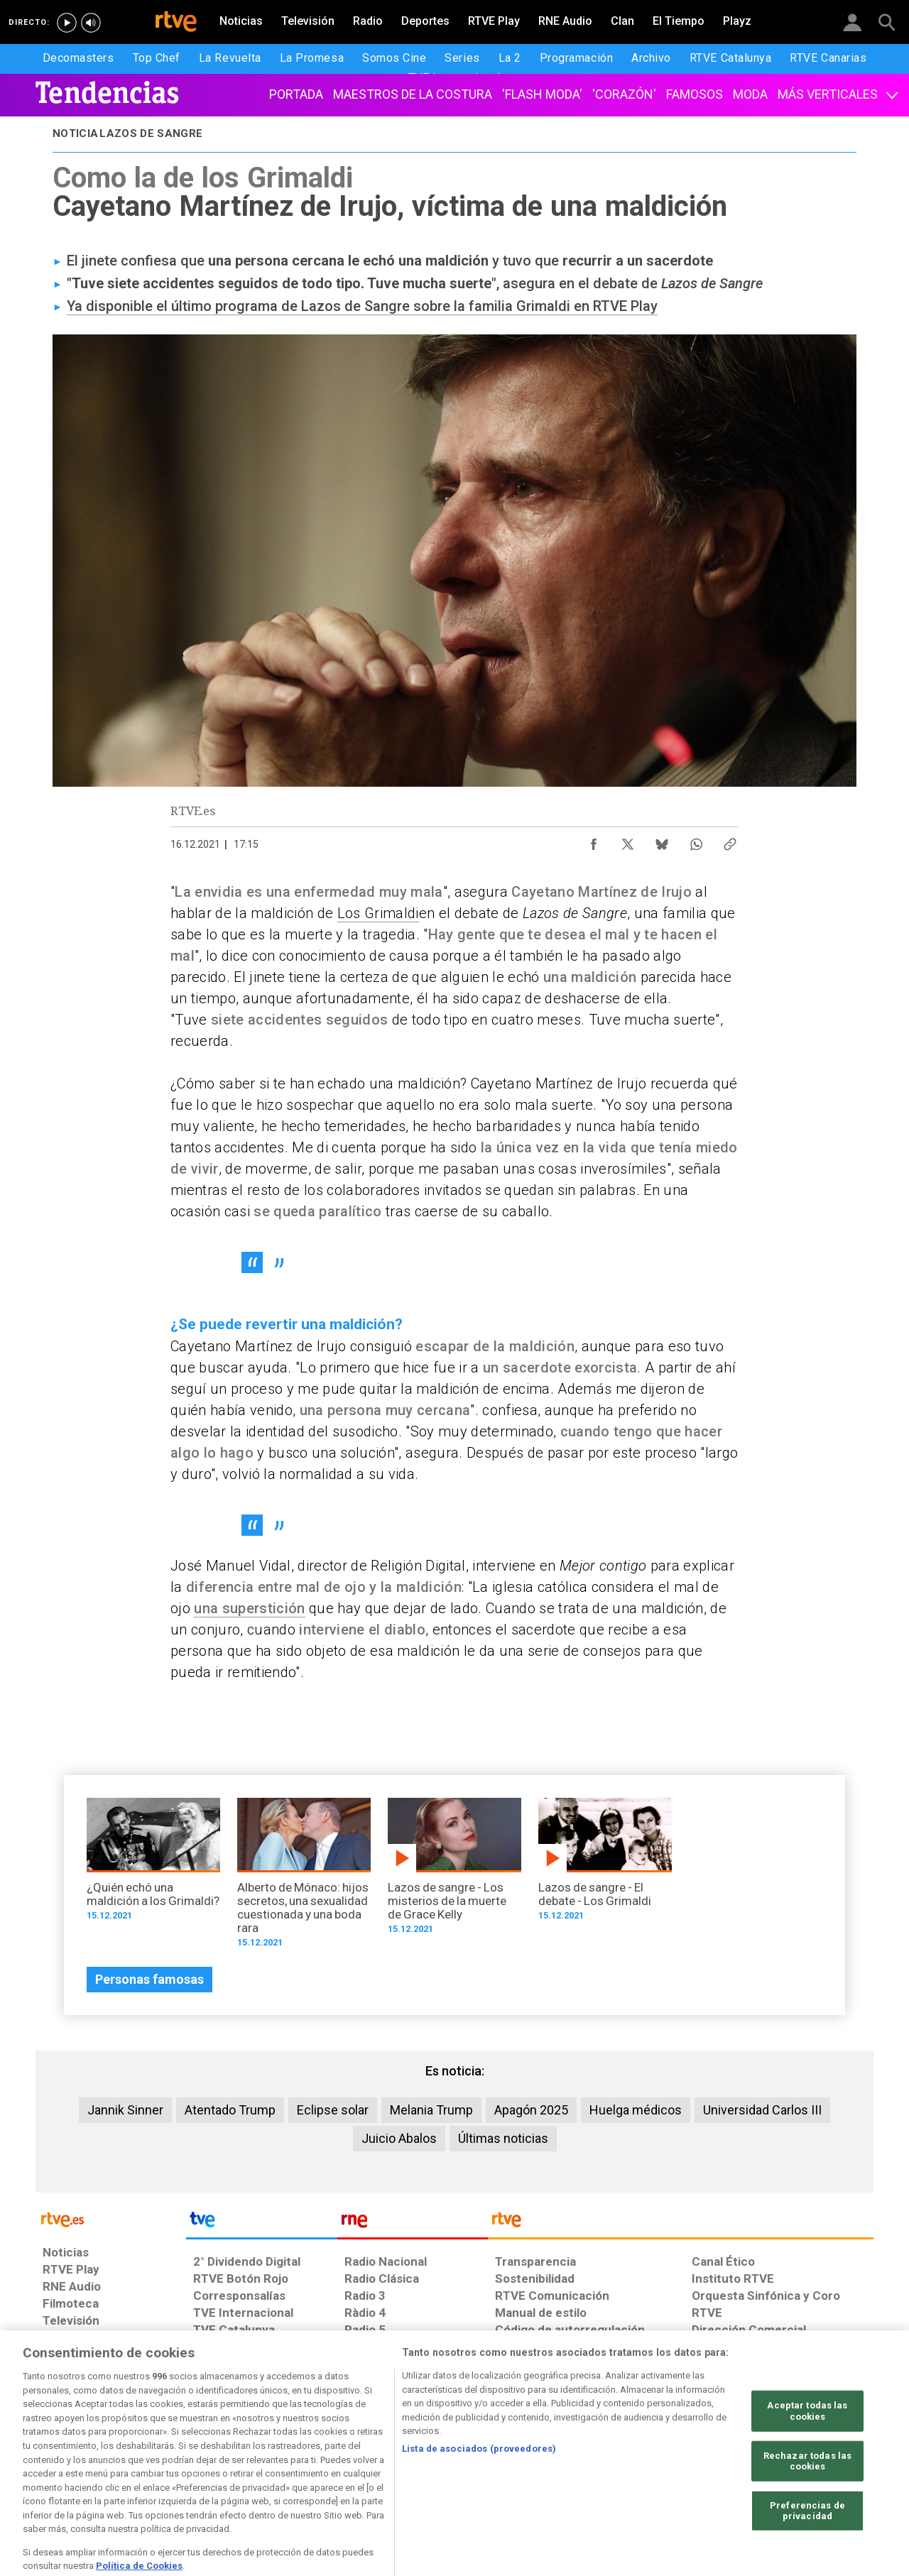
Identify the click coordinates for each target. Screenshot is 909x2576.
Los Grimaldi (378, 913)
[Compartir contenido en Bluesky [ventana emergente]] (662, 840)
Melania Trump (431, 2109)
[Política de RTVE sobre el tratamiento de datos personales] (172, 2467)
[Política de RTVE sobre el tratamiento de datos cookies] (300, 2467)
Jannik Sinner (125, 2109)
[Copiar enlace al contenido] (730, 840)
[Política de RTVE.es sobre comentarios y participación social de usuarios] (810, 2467)
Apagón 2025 (531, 2109)
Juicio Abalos (399, 2138)
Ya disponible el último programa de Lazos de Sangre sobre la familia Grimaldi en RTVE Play (362, 306)
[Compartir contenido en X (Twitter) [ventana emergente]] (628, 840)
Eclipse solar (333, 2109)
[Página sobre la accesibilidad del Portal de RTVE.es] (538, 2467)
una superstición (249, 1608)
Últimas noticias (503, 2138)
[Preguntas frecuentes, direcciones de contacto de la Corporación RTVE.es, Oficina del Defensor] (699, 2467)
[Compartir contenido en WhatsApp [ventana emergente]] (696, 840)
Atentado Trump (230, 2109)
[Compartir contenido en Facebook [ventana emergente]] (594, 840)
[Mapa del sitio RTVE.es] (624, 2467)
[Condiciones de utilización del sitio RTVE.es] (65, 2467)
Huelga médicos (635, 2109)
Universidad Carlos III (762, 2109)
